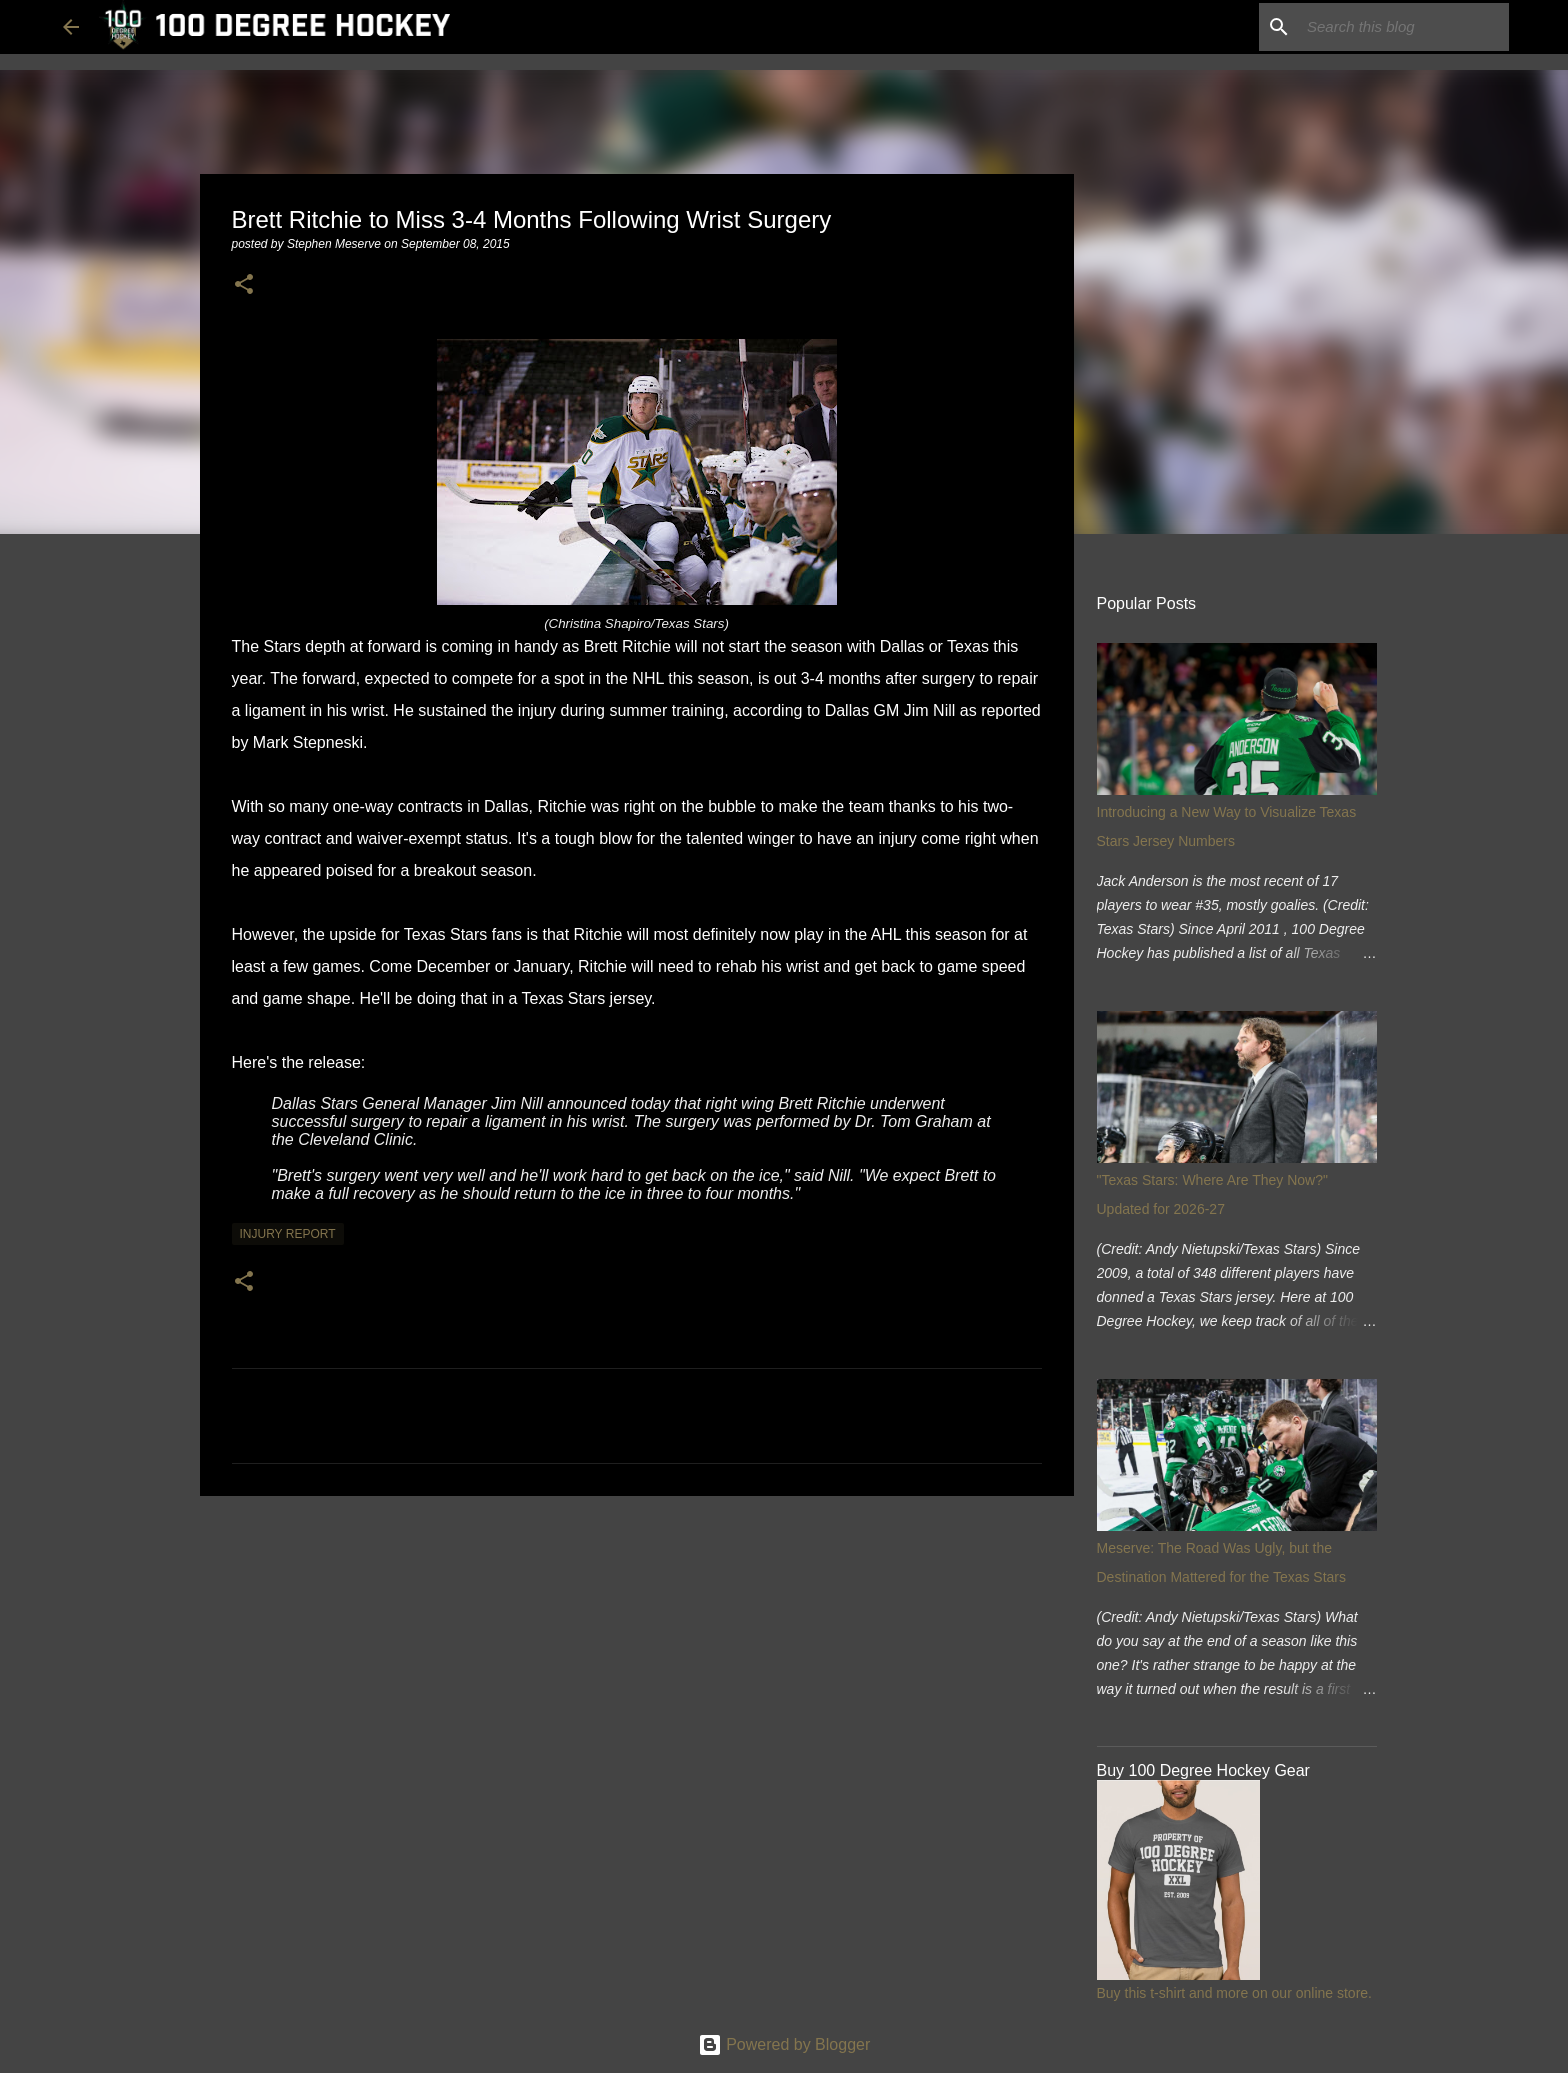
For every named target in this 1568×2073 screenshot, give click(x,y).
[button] (244, 285)
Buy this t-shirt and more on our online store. (1234, 1993)
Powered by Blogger (784, 2044)
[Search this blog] (1404, 27)
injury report (288, 1234)
